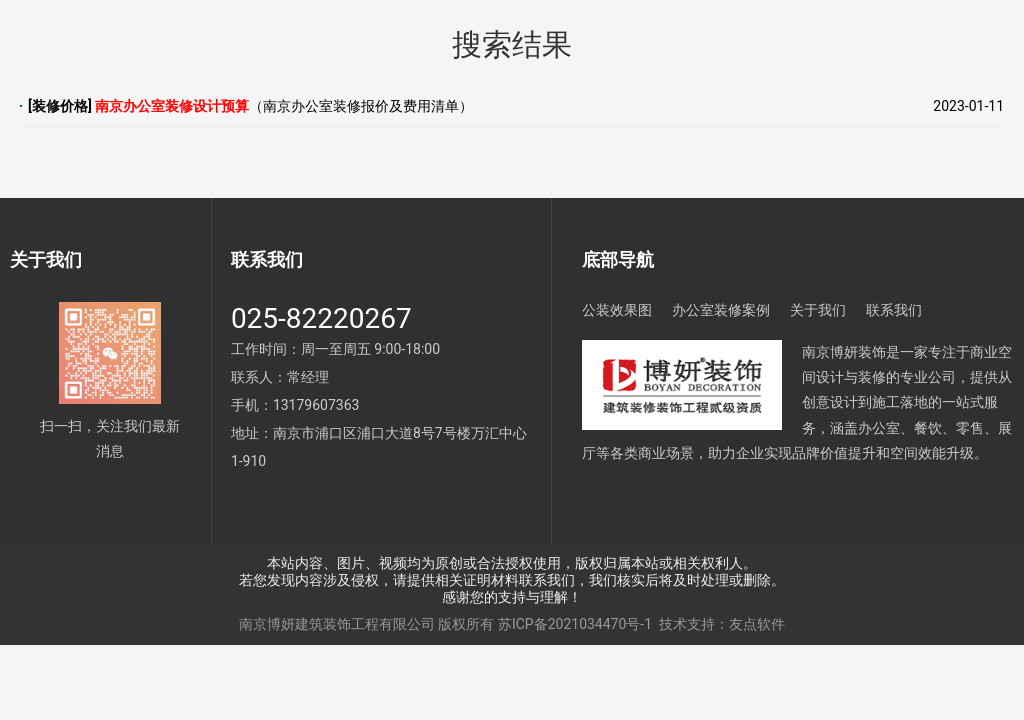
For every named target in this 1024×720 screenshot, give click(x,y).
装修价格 (60, 106)
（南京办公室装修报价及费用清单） (284, 106)
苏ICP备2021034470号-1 (575, 624)
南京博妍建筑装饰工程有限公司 (337, 624)
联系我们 (894, 310)
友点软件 (757, 624)
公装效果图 (617, 310)
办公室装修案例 (721, 310)
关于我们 (818, 310)
